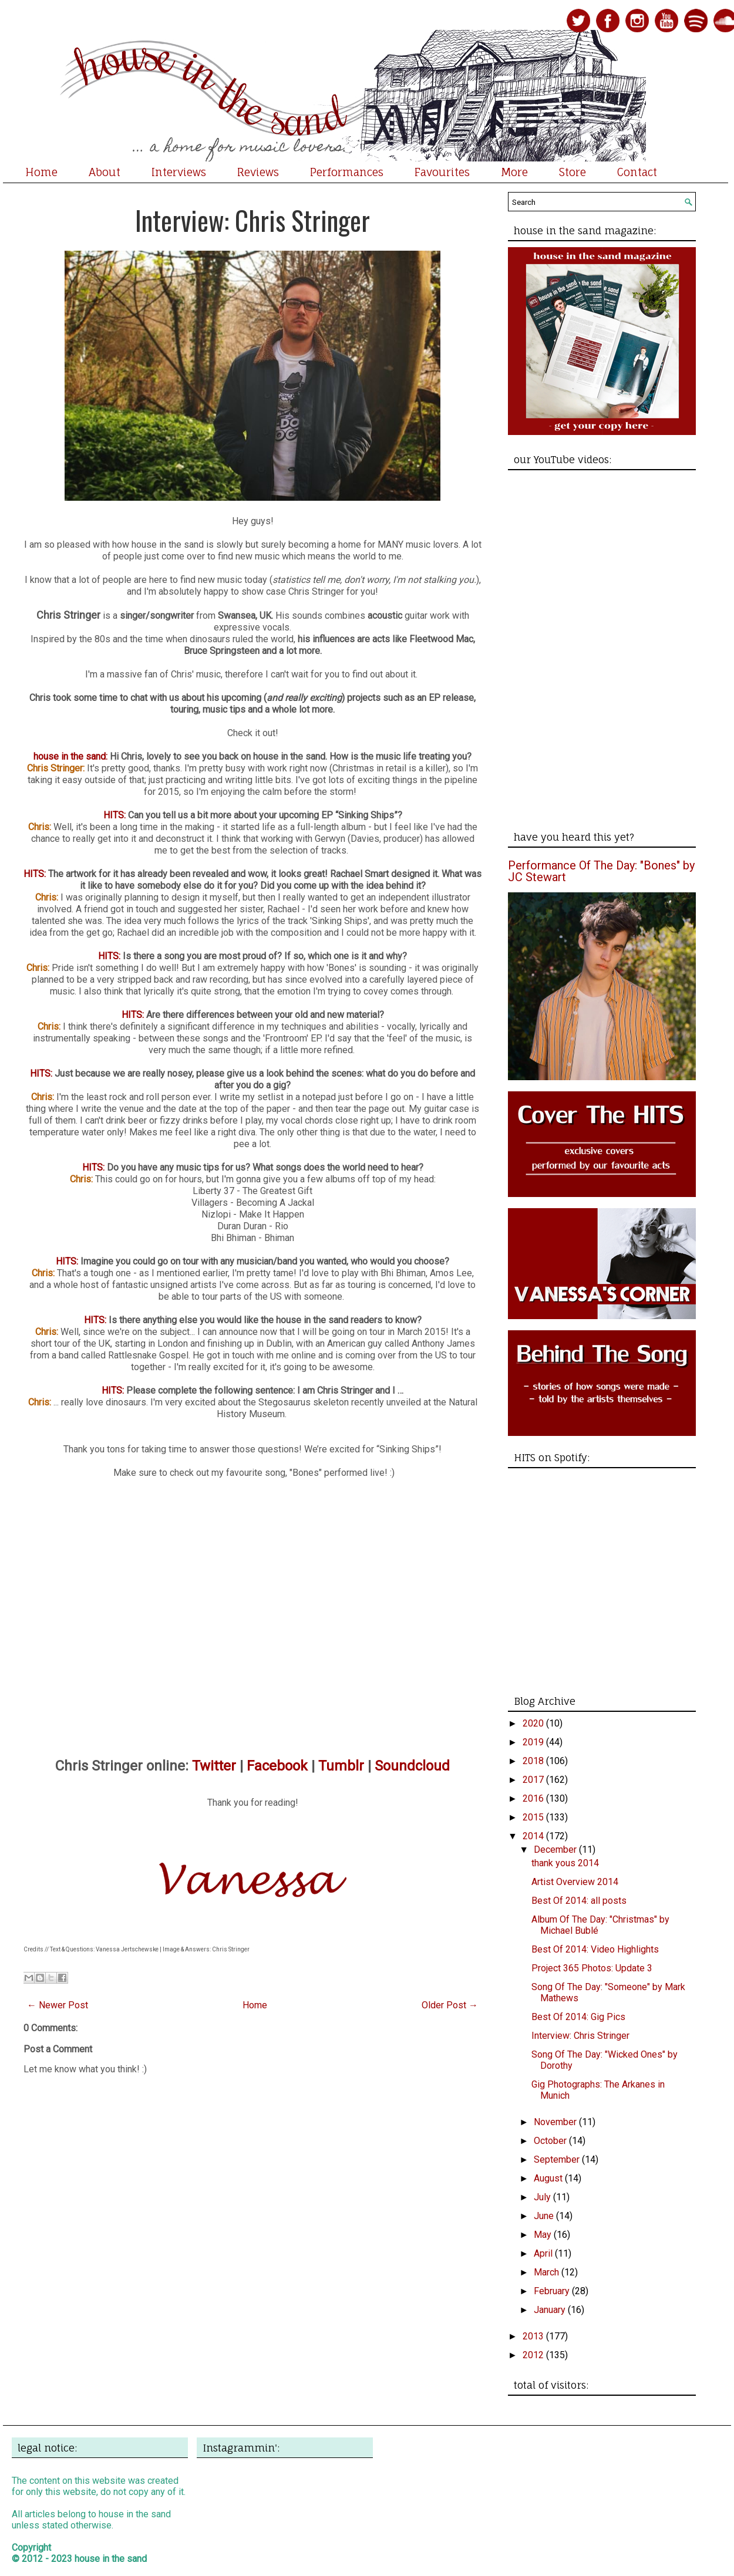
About (104, 172)
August (549, 2178)
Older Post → (450, 2005)
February (553, 2291)
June (545, 2215)
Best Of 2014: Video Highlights (595, 1949)
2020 (534, 1723)
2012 (534, 2355)
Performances (346, 172)
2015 (534, 1817)
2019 (534, 1742)
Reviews (258, 172)
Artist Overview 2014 (574, 1881)
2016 (534, 1798)
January (551, 2309)
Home (41, 172)
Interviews (178, 172)
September (558, 2159)
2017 (534, 1779)
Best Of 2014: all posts (579, 1900)
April (544, 2253)
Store (572, 172)
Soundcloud (412, 1766)
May (544, 2234)
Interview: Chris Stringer (252, 220)
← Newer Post (57, 2005)
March (547, 2272)
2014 (534, 1836)
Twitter (214, 1766)
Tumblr (341, 1766)
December (556, 1849)
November (556, 2121)
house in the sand (111, 2558)
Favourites (442, 172)
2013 (534, 2336)
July (543, 2197)
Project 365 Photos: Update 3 (591, 1968)
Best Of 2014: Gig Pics (578, 2016)
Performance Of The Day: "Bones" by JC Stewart (601, 871)
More (514, 172)
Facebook (277, 1766)
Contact (637, 172)
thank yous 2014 (565, 1863)
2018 (534, 1760)
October (551, 2140)
